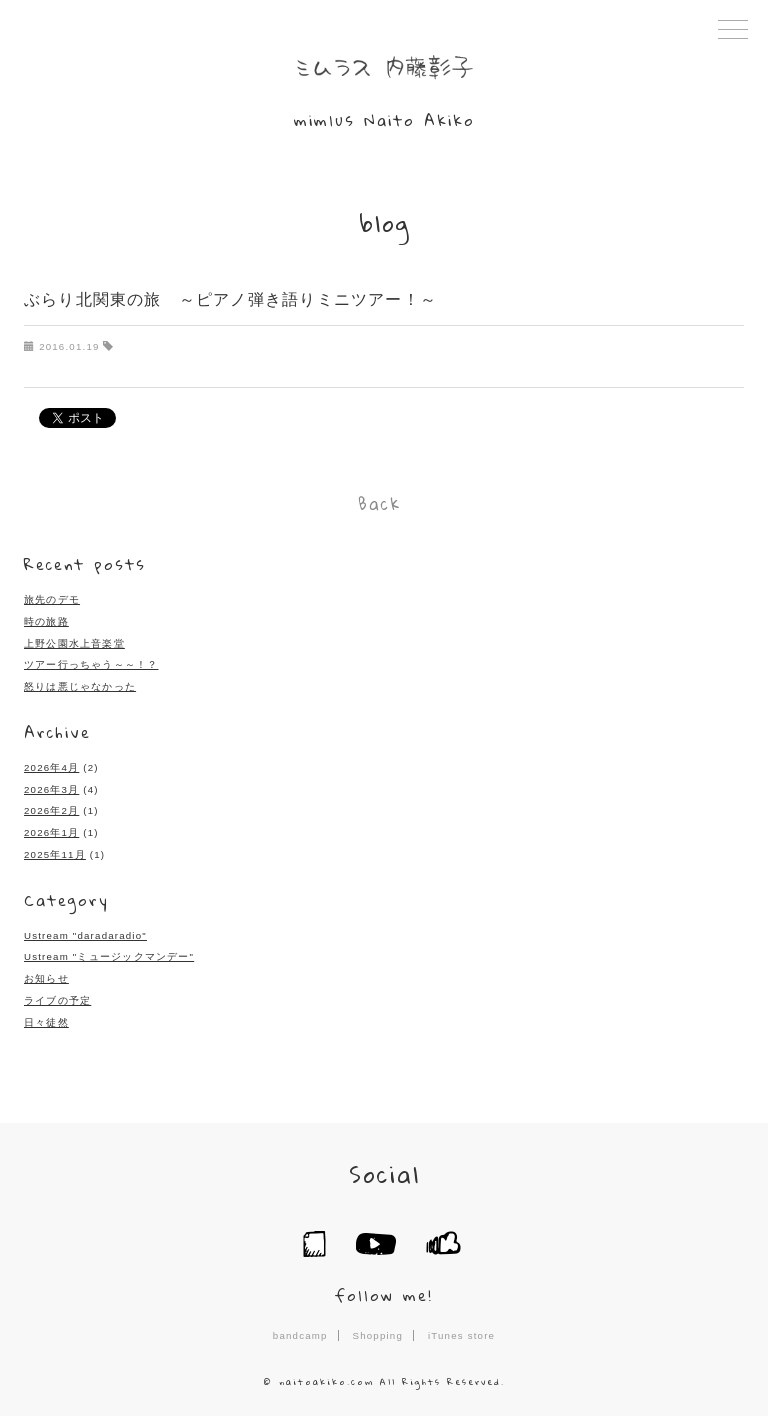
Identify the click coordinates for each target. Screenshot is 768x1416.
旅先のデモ (52, 596)
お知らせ (46, 973)
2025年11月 (55, 849)
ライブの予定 (57, 994)
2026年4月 (51, 763)
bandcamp (300, 1328)
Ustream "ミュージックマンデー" (109, 951)
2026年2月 (51, 806)
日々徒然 (46, 1016)
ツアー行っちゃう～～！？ (91, 661)
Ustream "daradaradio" (85, 929)
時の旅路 (46, 617)
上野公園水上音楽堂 (74, 639)
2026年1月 (51, 827)
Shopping (378, 1328)
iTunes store (461, 1328)
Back (379, 502)
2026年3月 (51, 784)
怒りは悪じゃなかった (80, 682)
